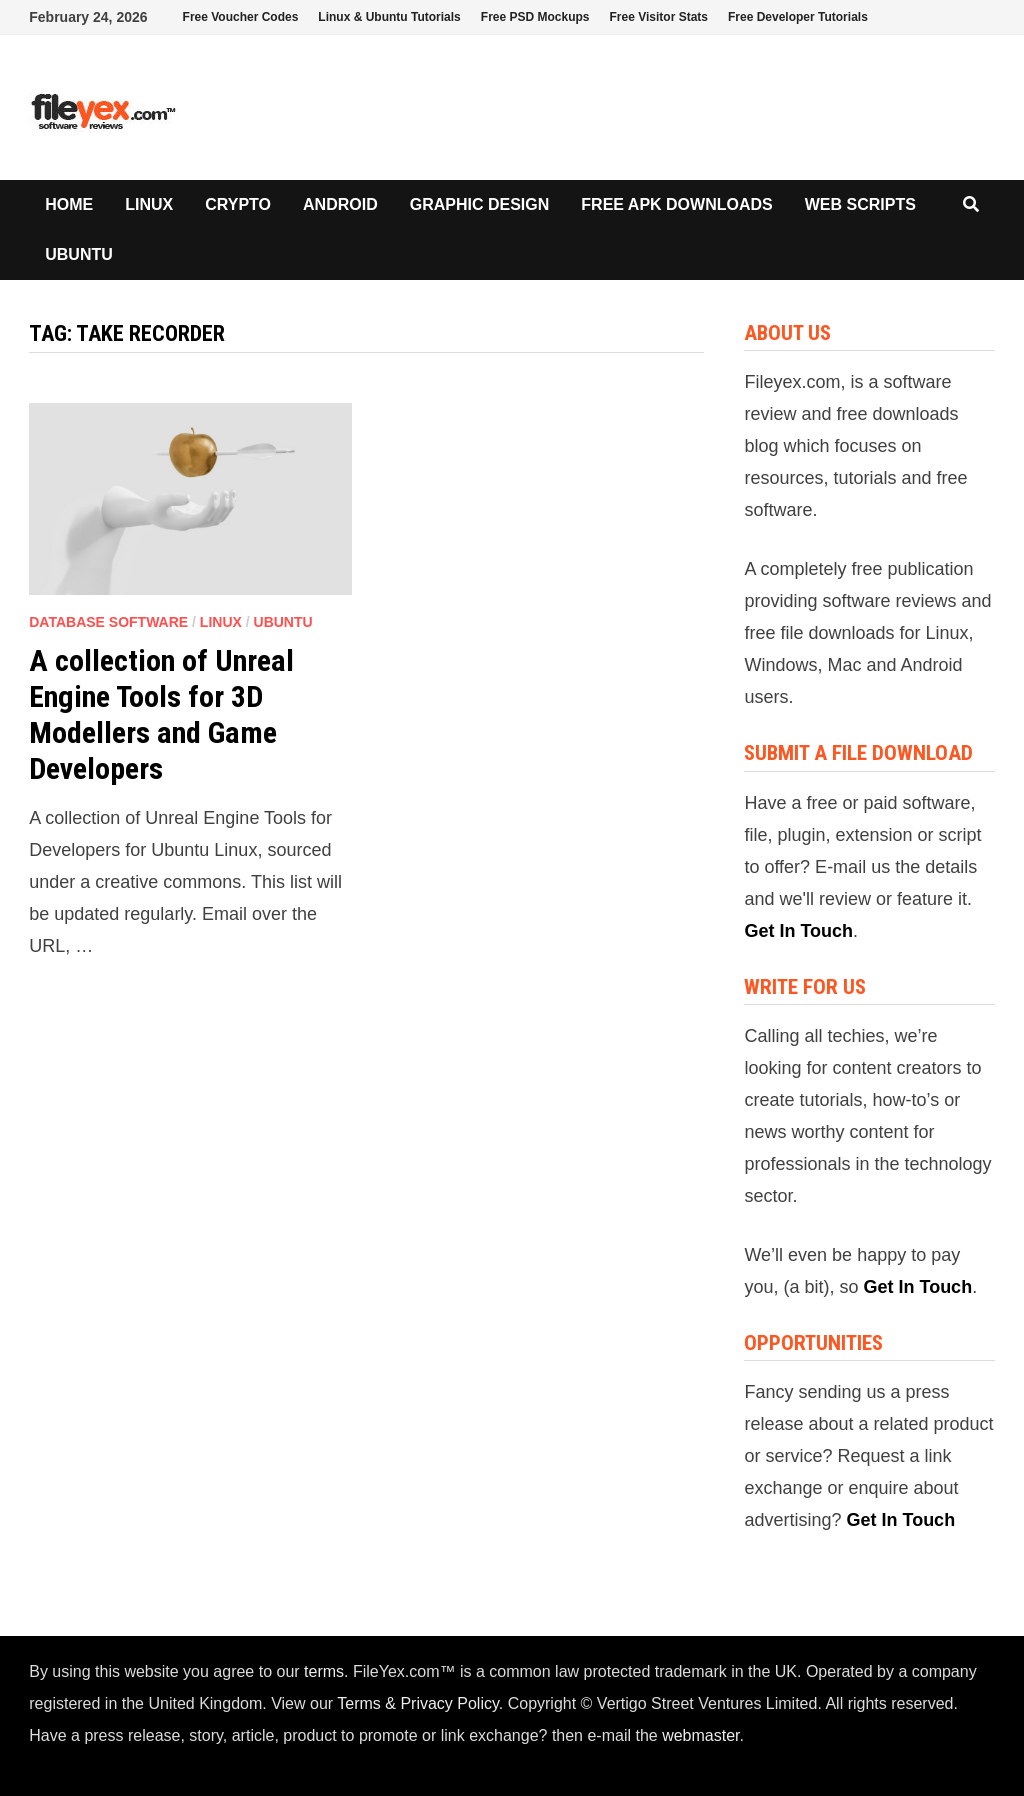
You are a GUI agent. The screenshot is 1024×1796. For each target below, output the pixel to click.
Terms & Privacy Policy (418, 1703)
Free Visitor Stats (659, 17)
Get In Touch (798, 931)
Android (340, 204)
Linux (149, 204)
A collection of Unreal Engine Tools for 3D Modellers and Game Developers (161, 714)
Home (69, 204)
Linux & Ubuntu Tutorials (389, 17)
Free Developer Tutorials (798, 17)
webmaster (700, 1735)
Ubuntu (79, 254)
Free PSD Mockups (535, 17)
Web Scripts (860, 204)
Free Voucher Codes (241, 17)
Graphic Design (480, 204)
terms (324, 1671)
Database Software (108, 622)
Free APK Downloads (676, 204)
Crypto (238, 204)
